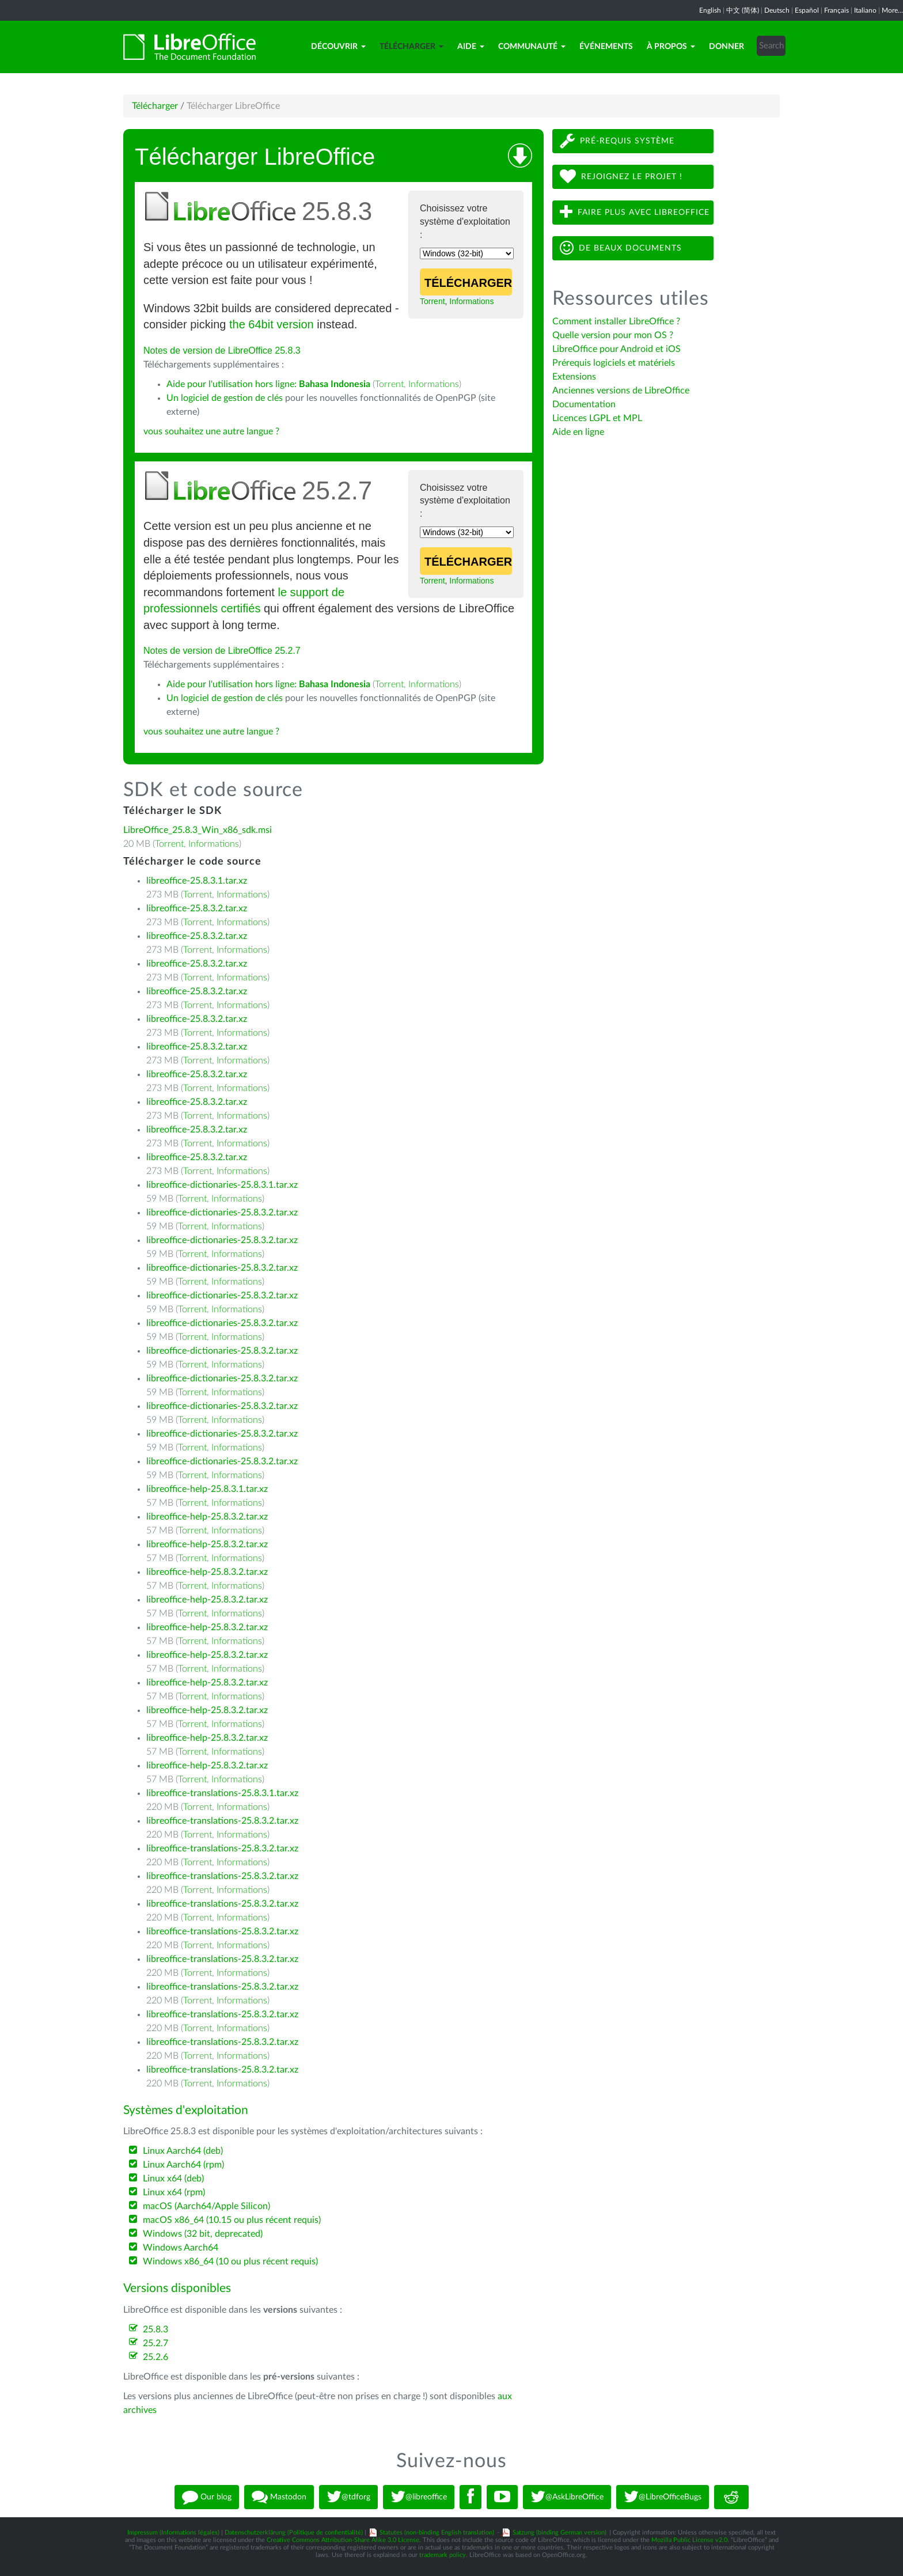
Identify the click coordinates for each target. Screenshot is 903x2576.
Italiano (865, 10)
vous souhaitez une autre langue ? (211, 431)
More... (892, 10)
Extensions (574, 376)
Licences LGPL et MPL (597, 418)
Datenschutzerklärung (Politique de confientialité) (294, 2532)
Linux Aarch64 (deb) (183, 2150)
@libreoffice (418, 2497)
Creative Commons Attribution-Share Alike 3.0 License (343, 2540)
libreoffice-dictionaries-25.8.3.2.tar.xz (222, 1212)
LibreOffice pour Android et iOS (616, 349)
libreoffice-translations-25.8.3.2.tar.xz (222, 1820)
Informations (471, 301)
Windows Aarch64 (180, 2247)
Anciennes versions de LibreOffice (620, 390)
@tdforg (348, 2497)
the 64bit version (271, 324)
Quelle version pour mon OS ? (612, 335)
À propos (671, 47)
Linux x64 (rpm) (174, 2192)
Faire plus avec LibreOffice (634, 212)
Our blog (207, 2497)
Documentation (584, 404)
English (710, 10)
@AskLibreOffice (567, 2497)
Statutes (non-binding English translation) (437, 2532)
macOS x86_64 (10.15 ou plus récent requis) (232, 2220)
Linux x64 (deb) (173, 2178)
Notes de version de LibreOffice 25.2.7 (222, 651)
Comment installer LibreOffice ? (616, 321)
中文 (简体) (742, 10)
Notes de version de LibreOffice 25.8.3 (222, 350)
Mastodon (279, 2497)
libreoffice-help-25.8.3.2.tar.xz (207, 1516)
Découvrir (338, 47)
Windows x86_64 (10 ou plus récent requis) (230, 2261)
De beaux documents (621, 248)
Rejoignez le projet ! (621, 176)
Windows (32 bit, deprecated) (203, 2233)
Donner (726, 47)
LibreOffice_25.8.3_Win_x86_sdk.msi (197, 830)
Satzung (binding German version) (559, 2532)
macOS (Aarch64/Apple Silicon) (206, 2206)
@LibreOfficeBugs (662, 2497)
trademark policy (442, 2555)
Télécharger (411, 47)
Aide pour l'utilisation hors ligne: (268, 384)
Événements (606, 47)
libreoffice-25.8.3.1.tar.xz (196, 880)
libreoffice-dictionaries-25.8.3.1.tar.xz (222, 1184)
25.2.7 (155, 2343)
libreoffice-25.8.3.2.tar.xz (196, 908)
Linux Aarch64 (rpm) (183, 2164)
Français (836, 10)
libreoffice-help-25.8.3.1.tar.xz (207, 1489)
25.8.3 (155, 2329)
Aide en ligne (578, 432)
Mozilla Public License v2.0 (689, 2540)
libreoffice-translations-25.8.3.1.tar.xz (222, 1793)
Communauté (532, 47)
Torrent (432, 301)
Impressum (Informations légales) (173, 2532)
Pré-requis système (617, 140)
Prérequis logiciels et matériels (613, 363)
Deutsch (777, 10)
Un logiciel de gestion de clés (224, 398)
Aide (470, 47)
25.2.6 (155, 2357)
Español (807, 10)
